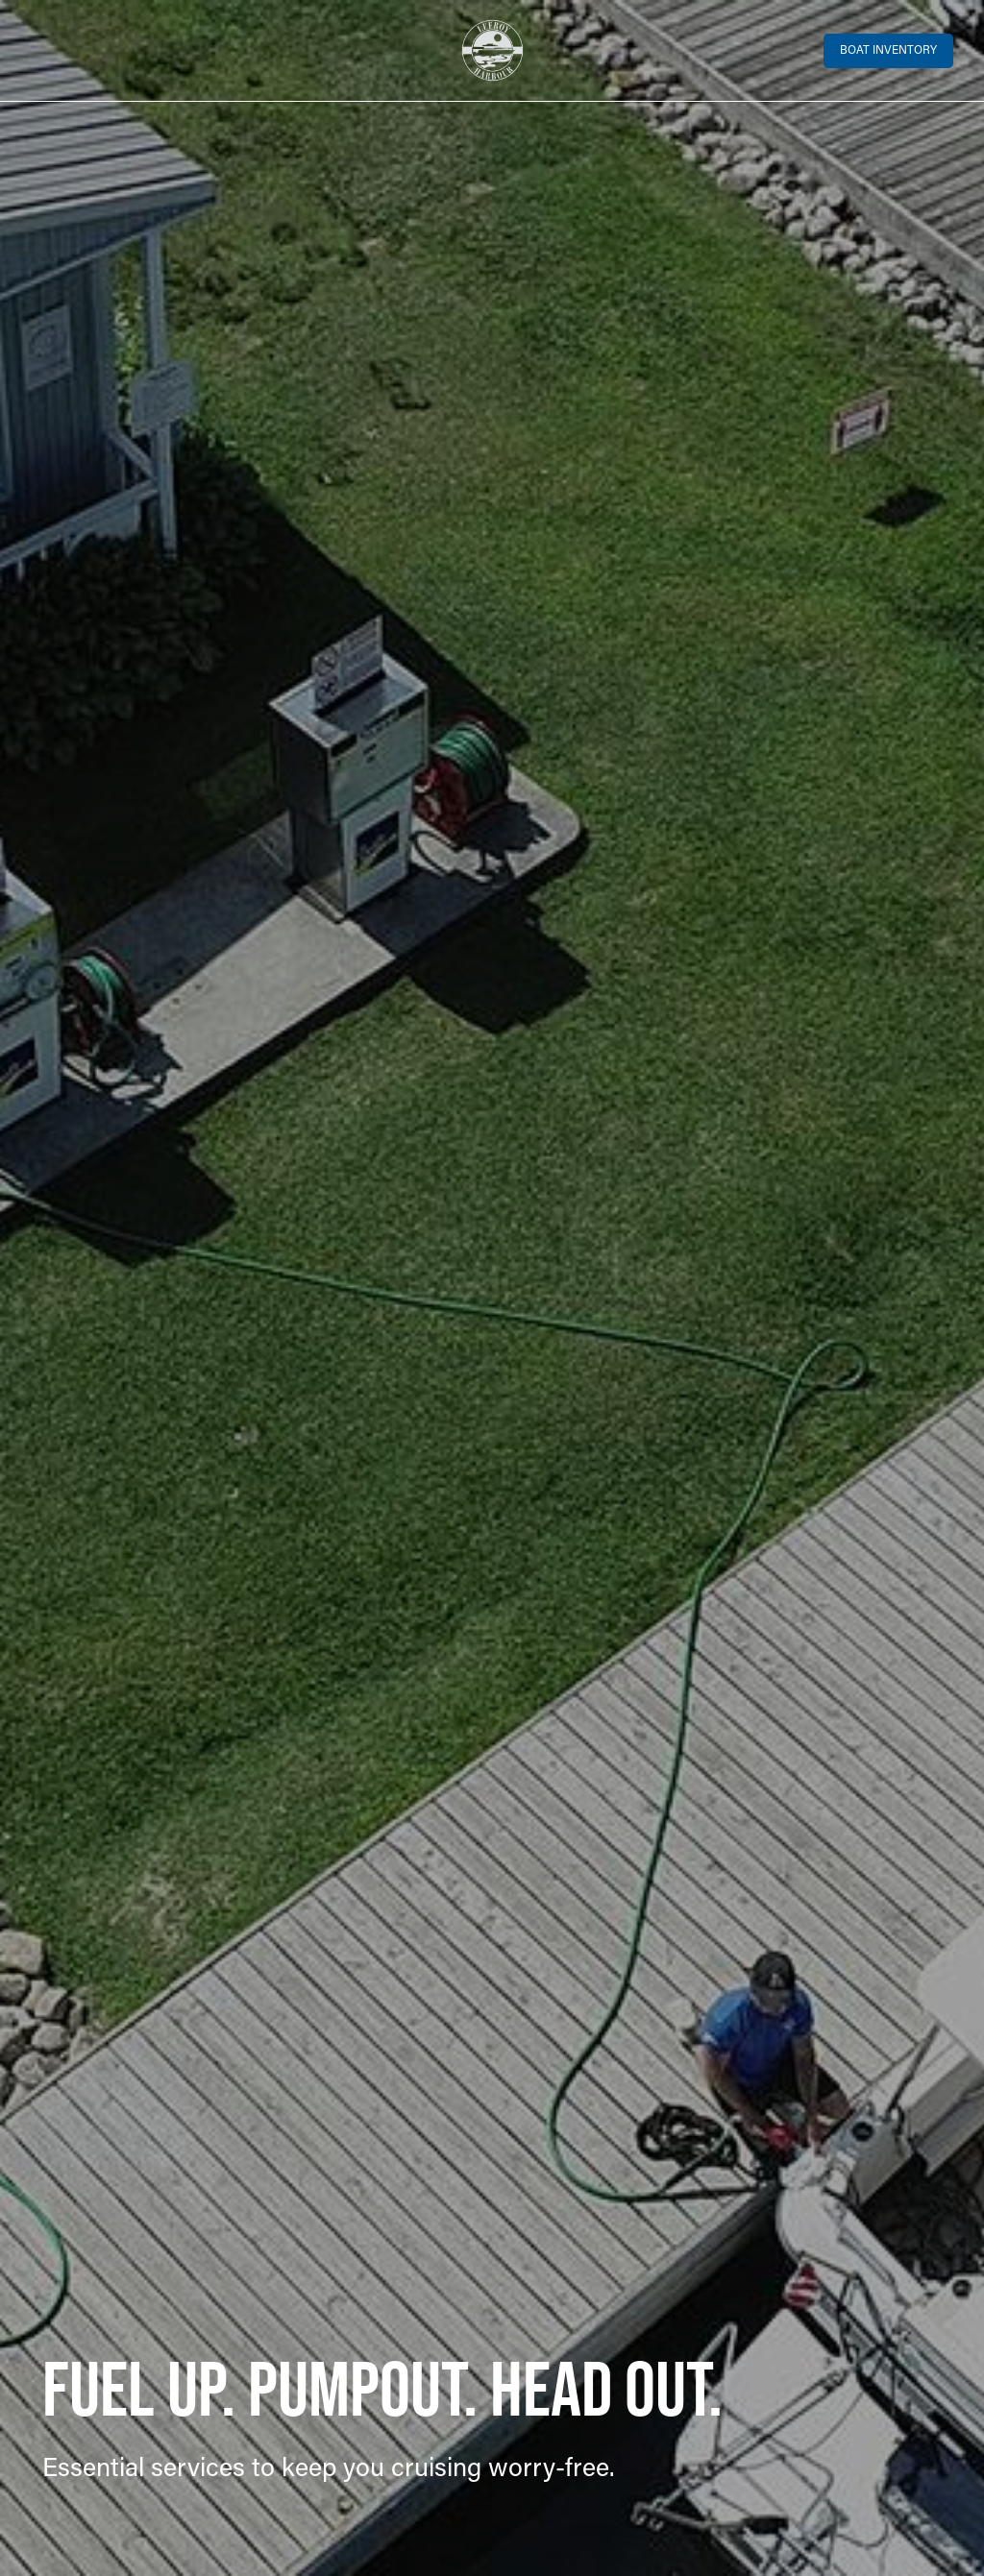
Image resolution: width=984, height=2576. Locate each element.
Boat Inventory (888, 51)
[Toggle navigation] (43, 51)
